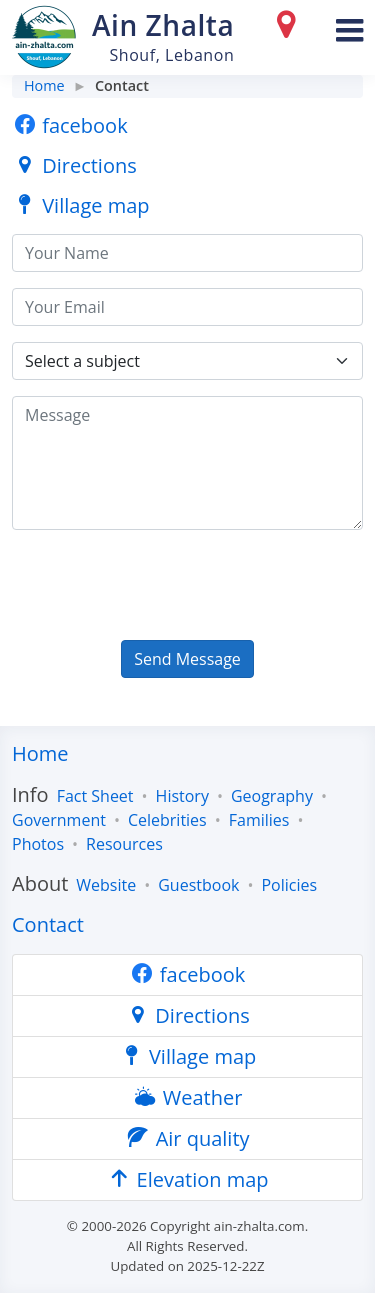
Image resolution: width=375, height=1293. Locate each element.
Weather (188, 1097)
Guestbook (198, 885)
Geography (272, 796)
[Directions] (290, 29)
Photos (38, 844)
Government (59, 820)
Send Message (187, 659)
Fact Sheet (95, 796)
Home (44, 85)
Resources (124, 844)
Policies (289, 885)
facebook (70, 125)
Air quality (187, 1138)
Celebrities (167, 820)
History (182, 796)
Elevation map (187, 1179)
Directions (74, 165)
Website (106, 885)
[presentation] (164, 585)
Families (259, 820)
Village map (81, 205)
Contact (48, 924)
